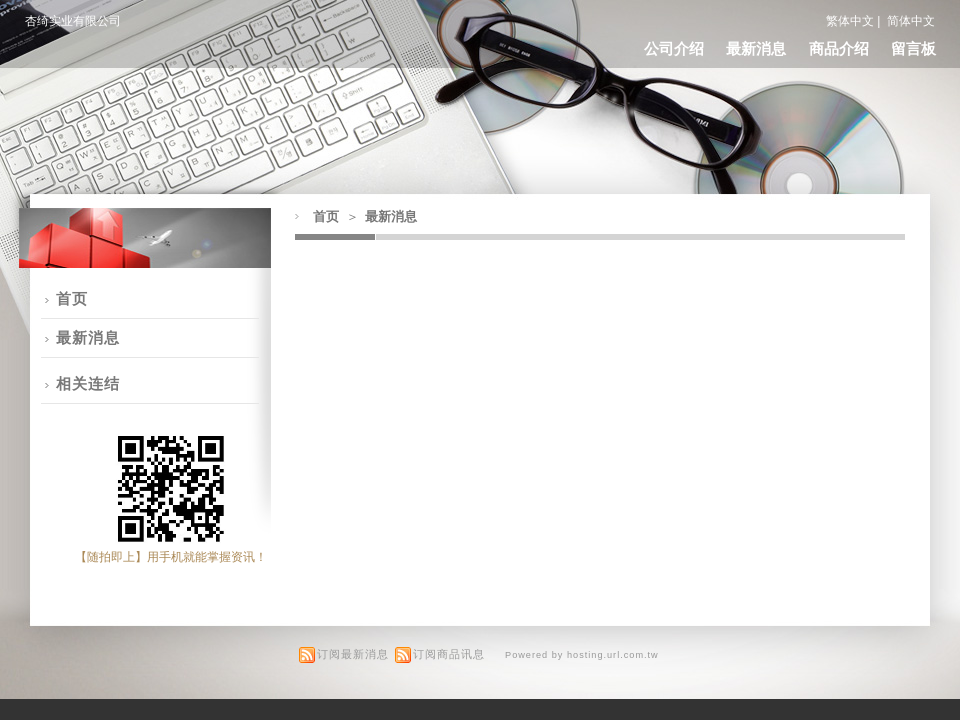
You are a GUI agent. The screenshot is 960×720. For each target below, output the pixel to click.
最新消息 (756, 48)
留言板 (913, 48)
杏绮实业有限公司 (73, 21)
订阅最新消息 (353, 654)
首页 (326, 216)
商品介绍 (839, 48)
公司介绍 (674, 48)
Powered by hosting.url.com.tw (582, 655)
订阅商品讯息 (449, 654)
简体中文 (911, 21)
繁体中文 (850, 21)
